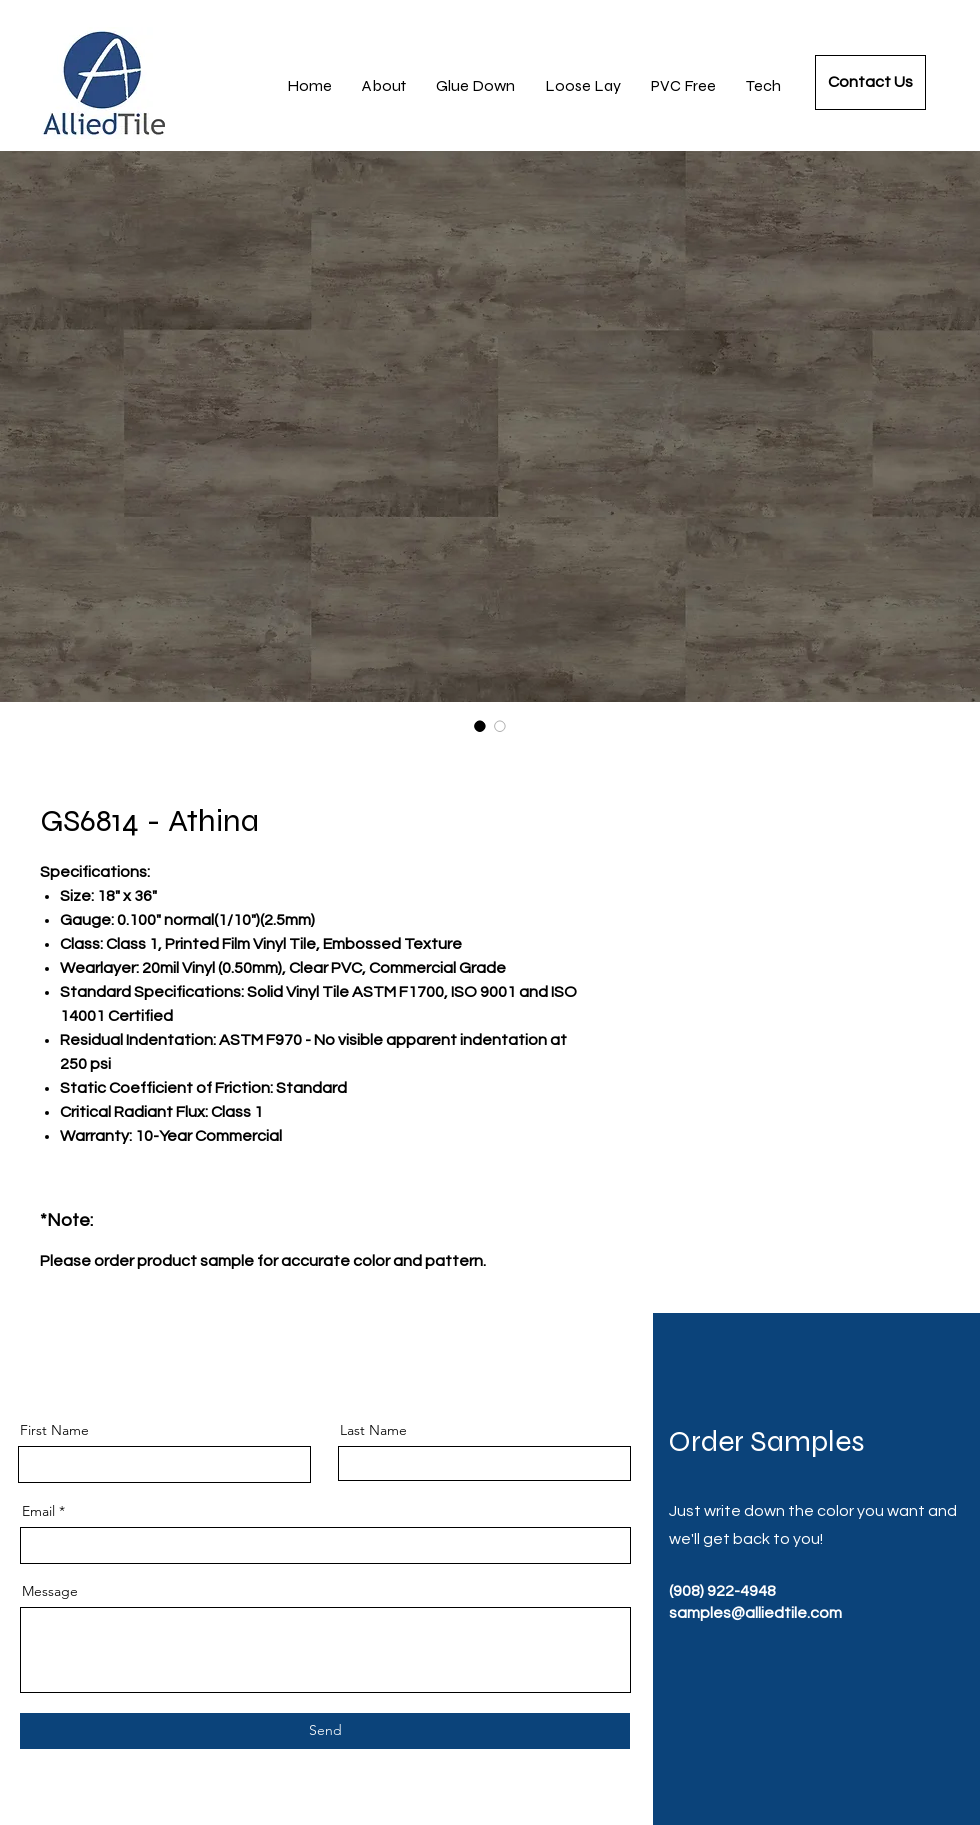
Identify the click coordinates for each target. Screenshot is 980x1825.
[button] (763, 86)
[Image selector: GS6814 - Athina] (480, 726)
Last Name (373, 1430)
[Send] (325, 1731)
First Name (54, 1430)
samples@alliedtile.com (755, 1613)
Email (38, 1511)
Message (50, 1591)
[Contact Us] (870, 82)
